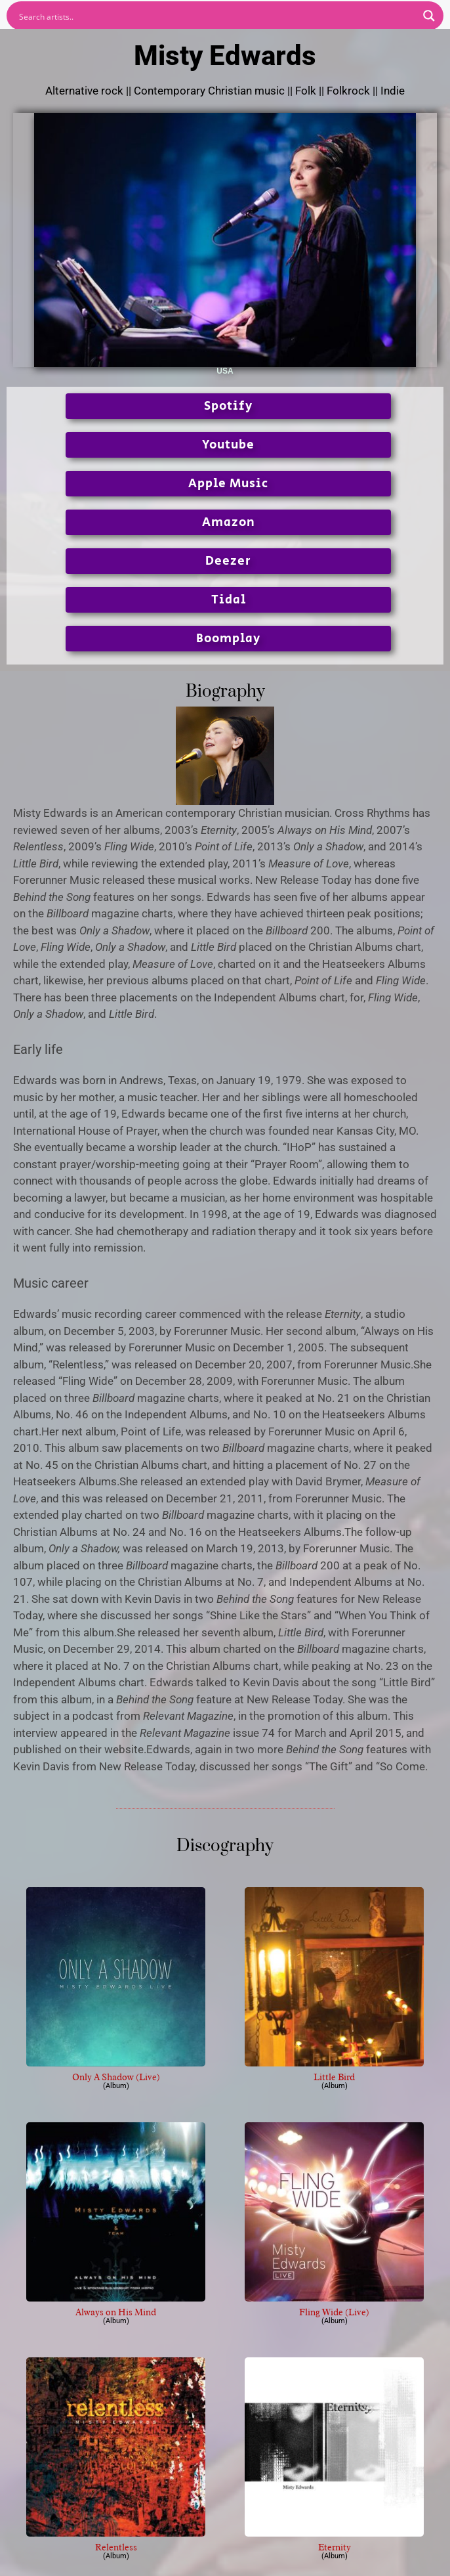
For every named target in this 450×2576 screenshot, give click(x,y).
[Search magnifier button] (429, 16)
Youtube (228, 445)
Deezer (228, 561)
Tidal (228, 600)
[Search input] (216, 16)
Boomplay (228, 638)
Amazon (228, 522)
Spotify (228, 406)
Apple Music (228, 483)
